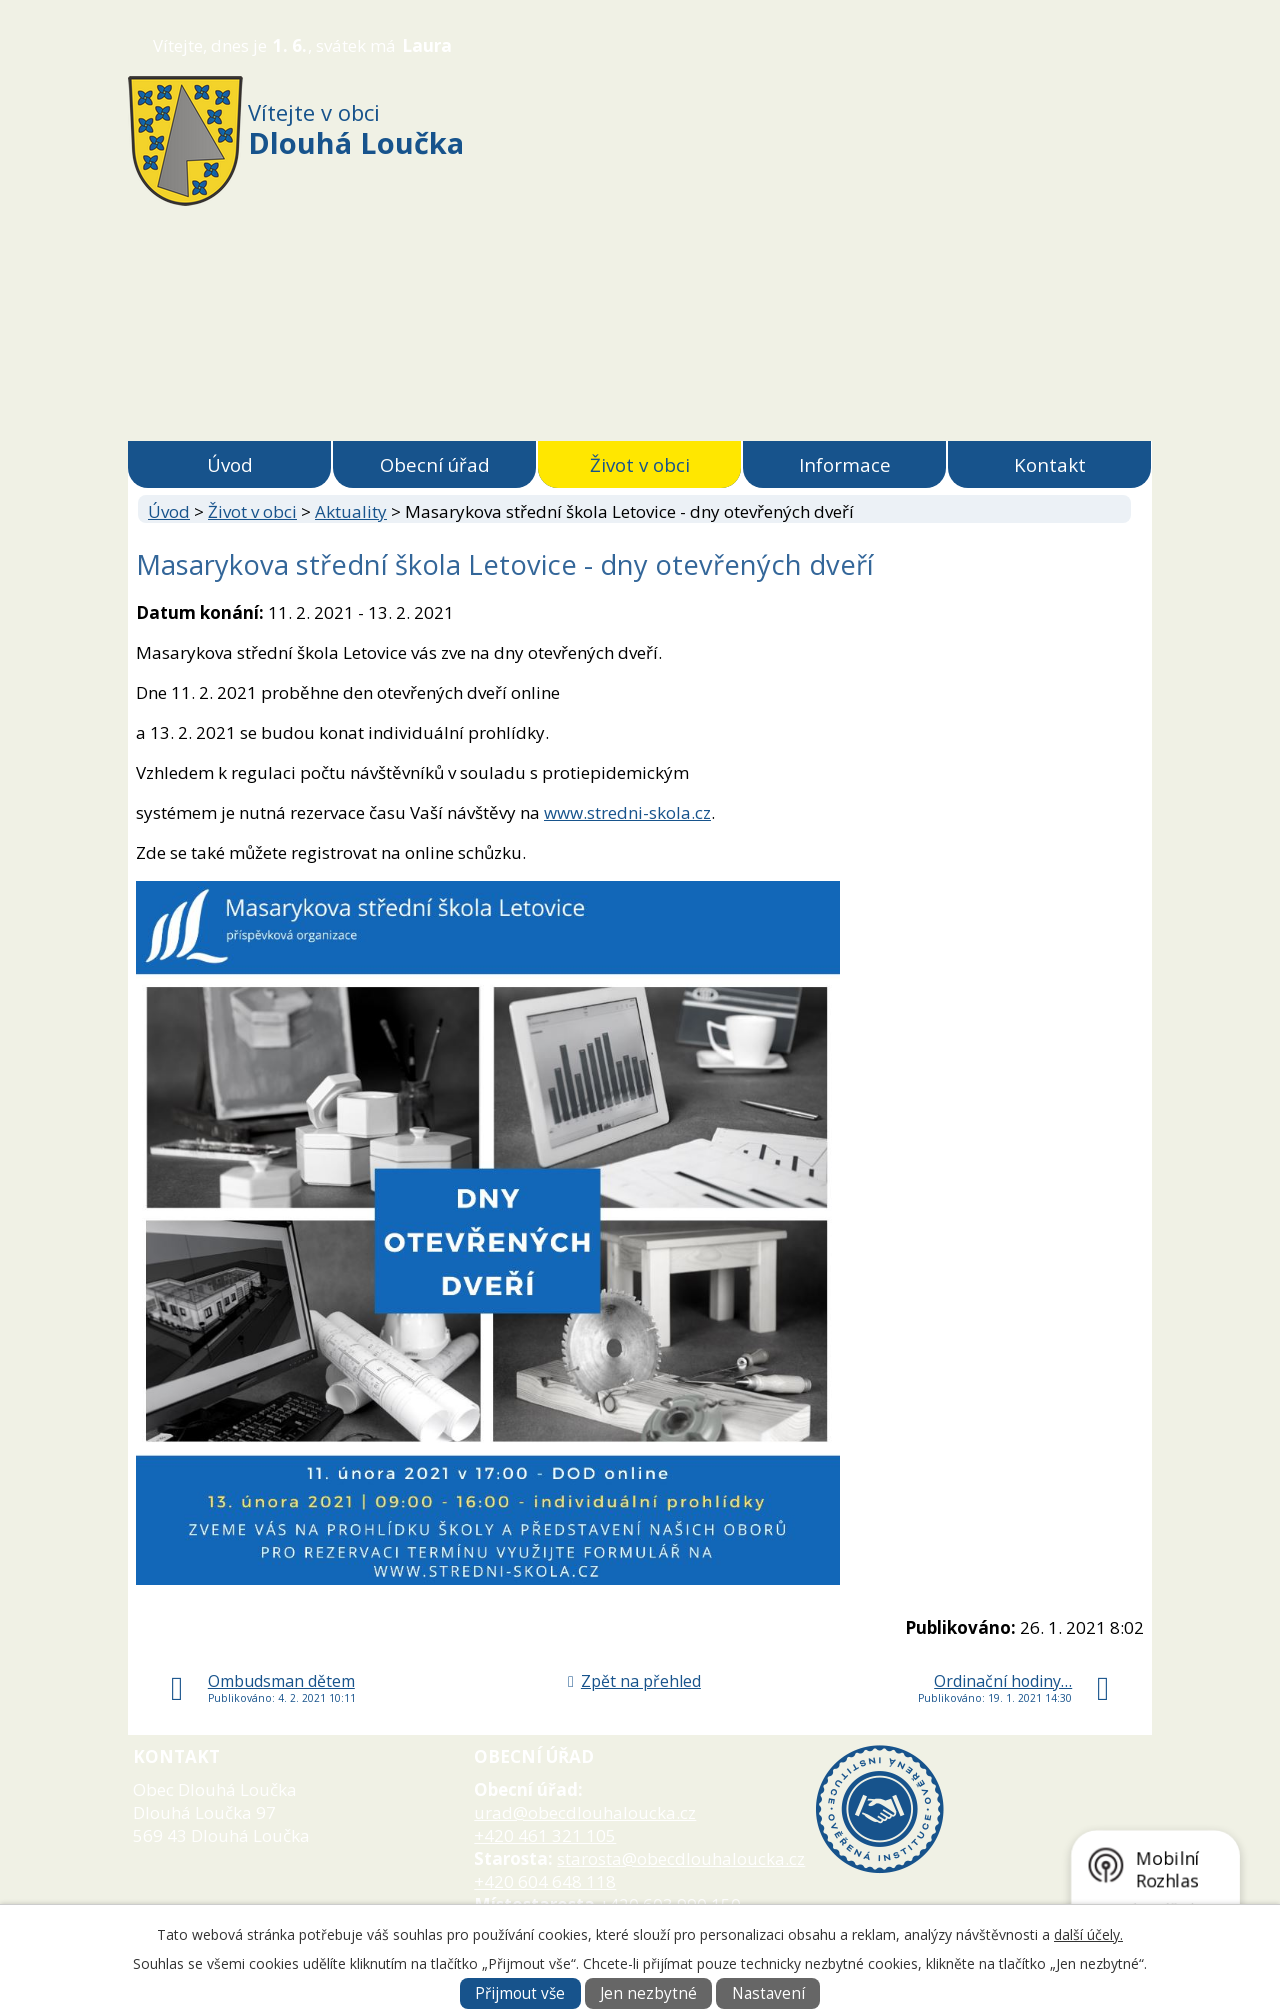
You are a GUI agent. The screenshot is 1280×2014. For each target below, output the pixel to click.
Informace (845, 464)
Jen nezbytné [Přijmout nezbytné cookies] (648, 1993)
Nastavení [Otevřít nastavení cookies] (768, 1993)
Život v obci (640, 464)
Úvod (230, 464)
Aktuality (351, 511)
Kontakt (1050, 464)
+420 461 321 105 (545, 1835)
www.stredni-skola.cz (627, 812)
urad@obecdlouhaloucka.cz (585, 1812)
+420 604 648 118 (545, 1881)
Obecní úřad (435, 464)
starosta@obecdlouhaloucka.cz (681, 1858)
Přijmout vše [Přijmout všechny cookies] (520, 1993)
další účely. (1088, 1934)
